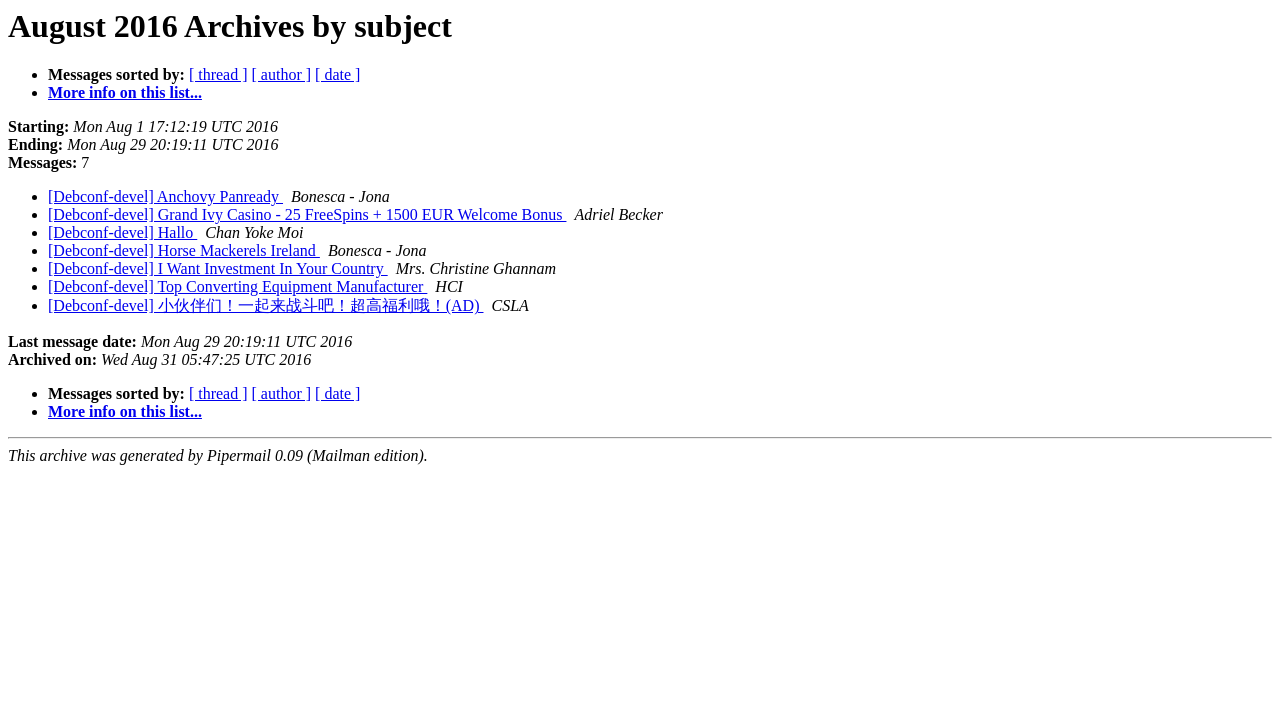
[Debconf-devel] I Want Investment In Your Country (218, 268)
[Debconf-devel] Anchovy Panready (165, 196)
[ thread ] (218, 74)
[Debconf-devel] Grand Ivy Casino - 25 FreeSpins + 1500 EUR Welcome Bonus (307, 214)
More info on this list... (125, 92)
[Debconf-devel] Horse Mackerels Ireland (184, 250)
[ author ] (282, 74)
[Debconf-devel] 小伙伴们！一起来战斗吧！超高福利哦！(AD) (265, 305)
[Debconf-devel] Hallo (122, 232)
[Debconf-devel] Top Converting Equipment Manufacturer (237, 286)
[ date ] (337, 74)
